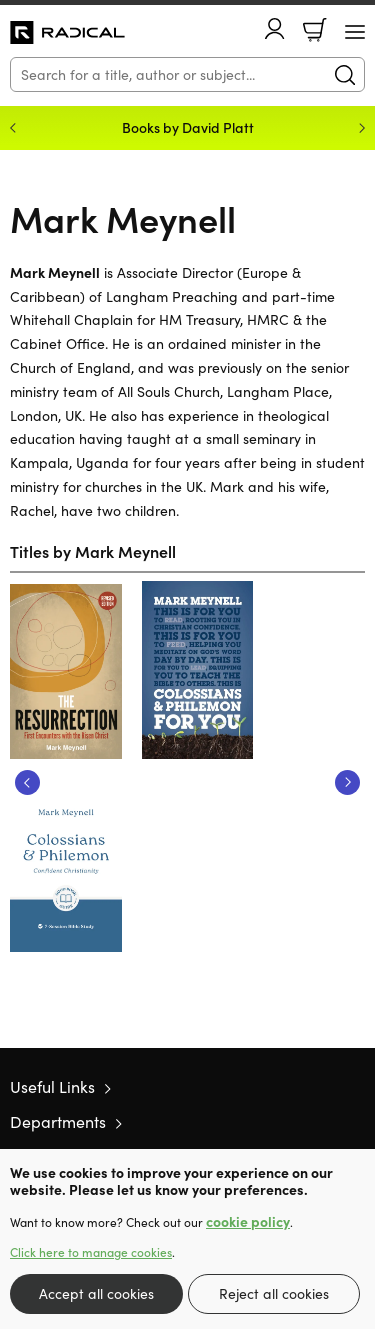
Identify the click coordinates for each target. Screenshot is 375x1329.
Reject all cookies (274, 1293)
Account (275, 28)
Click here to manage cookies (91, 1252)
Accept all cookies (96, 1293)
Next (347, 782)
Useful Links (52, 1086)
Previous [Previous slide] (13, 128)
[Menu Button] (355, 32)
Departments (58, 1121)
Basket (315, 30)
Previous (27, 782)
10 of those (67, 33)
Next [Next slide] (362, 128)
